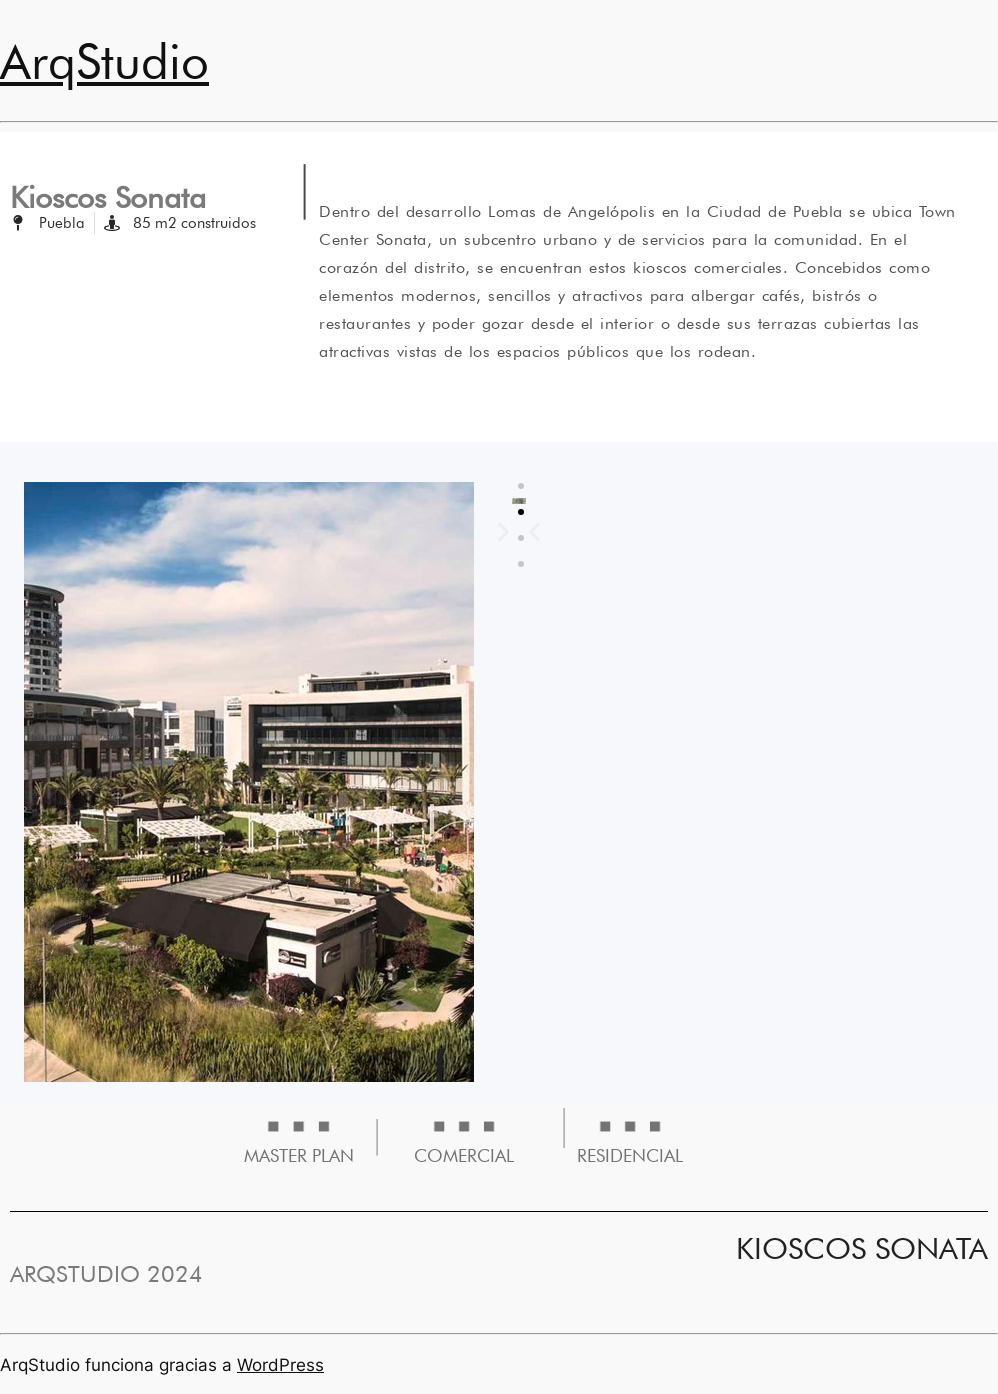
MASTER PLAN (299, 1155)
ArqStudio (104, 61)
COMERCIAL (464, 1155)
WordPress (280, 1365)
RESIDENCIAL (630, 1155)
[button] (534, 531)
